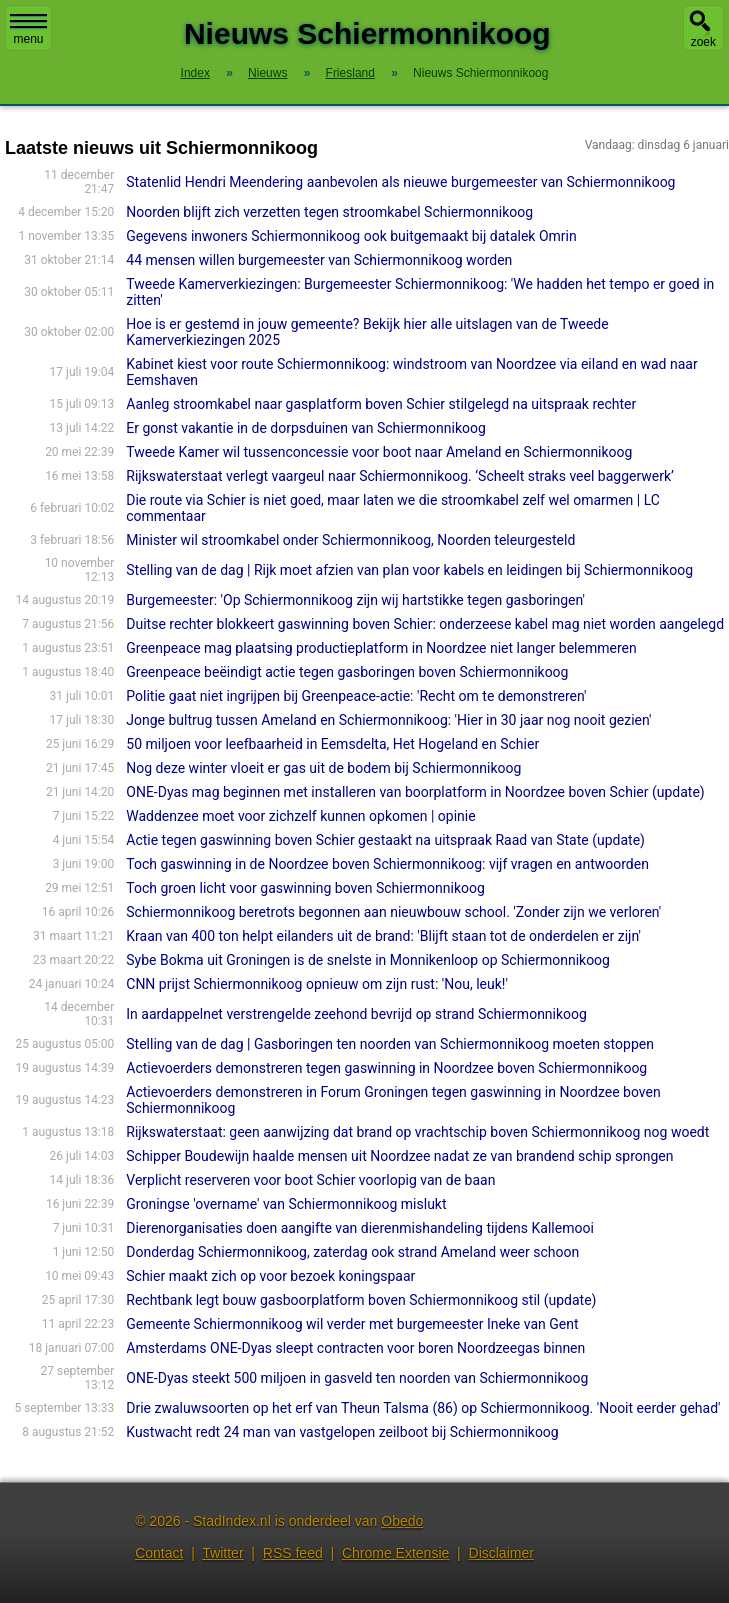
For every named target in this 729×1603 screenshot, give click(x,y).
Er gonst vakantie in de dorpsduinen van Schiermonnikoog (306, 428)
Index (195, 73)
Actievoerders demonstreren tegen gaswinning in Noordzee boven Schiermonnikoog (386, 1068)
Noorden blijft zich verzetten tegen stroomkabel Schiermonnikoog (329, 212)
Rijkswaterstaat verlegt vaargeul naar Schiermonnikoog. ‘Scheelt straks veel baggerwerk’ (400, 476)
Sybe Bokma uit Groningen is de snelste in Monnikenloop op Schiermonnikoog (368, 960)
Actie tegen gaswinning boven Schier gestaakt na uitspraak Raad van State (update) (385, 840)
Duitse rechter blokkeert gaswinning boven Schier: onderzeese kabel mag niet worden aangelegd (425, 624)
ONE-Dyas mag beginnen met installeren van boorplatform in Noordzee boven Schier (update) (415, 792)
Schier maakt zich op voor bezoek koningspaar (270, 1276)
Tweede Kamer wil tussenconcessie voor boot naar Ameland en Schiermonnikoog (379, 452)
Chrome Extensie (395, 1553)
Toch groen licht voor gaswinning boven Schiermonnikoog (305, 888)
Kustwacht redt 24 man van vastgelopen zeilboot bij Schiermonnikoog (342, 1432)
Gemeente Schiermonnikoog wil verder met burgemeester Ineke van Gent (352, 1324)
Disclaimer (501, 1553)
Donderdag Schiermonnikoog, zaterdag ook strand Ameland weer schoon (352, 1252)
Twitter (222, 1553)
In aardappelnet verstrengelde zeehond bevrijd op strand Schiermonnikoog (356, 1014)
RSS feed (293, 1553)
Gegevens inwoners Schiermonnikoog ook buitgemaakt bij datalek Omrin (351, 236)
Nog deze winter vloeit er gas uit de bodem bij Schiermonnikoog (323, 768)
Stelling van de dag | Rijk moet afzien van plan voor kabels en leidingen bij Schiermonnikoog (409, 570)
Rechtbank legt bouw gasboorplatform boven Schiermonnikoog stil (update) (361, 1300)
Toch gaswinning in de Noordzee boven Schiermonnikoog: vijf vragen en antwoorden (387, 864)
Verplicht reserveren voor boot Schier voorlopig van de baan (310, 1180)
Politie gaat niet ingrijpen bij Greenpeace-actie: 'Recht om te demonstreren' (356, 696)
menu (28, 30)
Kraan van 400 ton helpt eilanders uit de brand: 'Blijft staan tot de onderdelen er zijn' (383, 936)
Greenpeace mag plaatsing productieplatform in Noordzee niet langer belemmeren (381, 648)
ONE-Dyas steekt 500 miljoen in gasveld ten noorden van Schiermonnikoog (357, 1378)
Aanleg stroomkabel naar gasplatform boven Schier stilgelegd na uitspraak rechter (381, 404)
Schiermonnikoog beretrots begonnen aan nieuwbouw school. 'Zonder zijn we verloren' (393, 912)
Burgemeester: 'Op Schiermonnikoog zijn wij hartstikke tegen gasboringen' (355, 600)
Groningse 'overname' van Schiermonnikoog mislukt (286, 1204)
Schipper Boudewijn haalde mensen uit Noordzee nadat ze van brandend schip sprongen (399, 1156)
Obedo (402, 1521)
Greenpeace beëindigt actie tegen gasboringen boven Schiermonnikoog (347, 672)
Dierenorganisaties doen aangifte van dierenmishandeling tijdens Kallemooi (360, 1228)
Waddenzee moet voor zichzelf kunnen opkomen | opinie (300, 816)
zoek (703, 42)
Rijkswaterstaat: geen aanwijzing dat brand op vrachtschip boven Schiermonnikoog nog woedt (417, 1132)
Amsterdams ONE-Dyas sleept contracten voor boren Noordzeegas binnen (355, 1348)
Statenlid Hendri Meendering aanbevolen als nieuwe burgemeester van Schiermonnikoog (400, 182)
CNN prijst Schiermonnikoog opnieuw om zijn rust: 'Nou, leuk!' (317, 984)
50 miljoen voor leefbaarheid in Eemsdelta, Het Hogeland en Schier (332, 744)
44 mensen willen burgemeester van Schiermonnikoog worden (319, 260)
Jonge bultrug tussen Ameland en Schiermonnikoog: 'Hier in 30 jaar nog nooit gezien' (388, 720)
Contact (159, 1553)
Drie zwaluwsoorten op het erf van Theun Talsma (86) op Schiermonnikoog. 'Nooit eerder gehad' (423, 1408)
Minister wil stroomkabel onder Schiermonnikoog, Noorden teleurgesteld (350, 540)
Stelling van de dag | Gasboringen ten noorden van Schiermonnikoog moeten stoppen (390, 1044)
